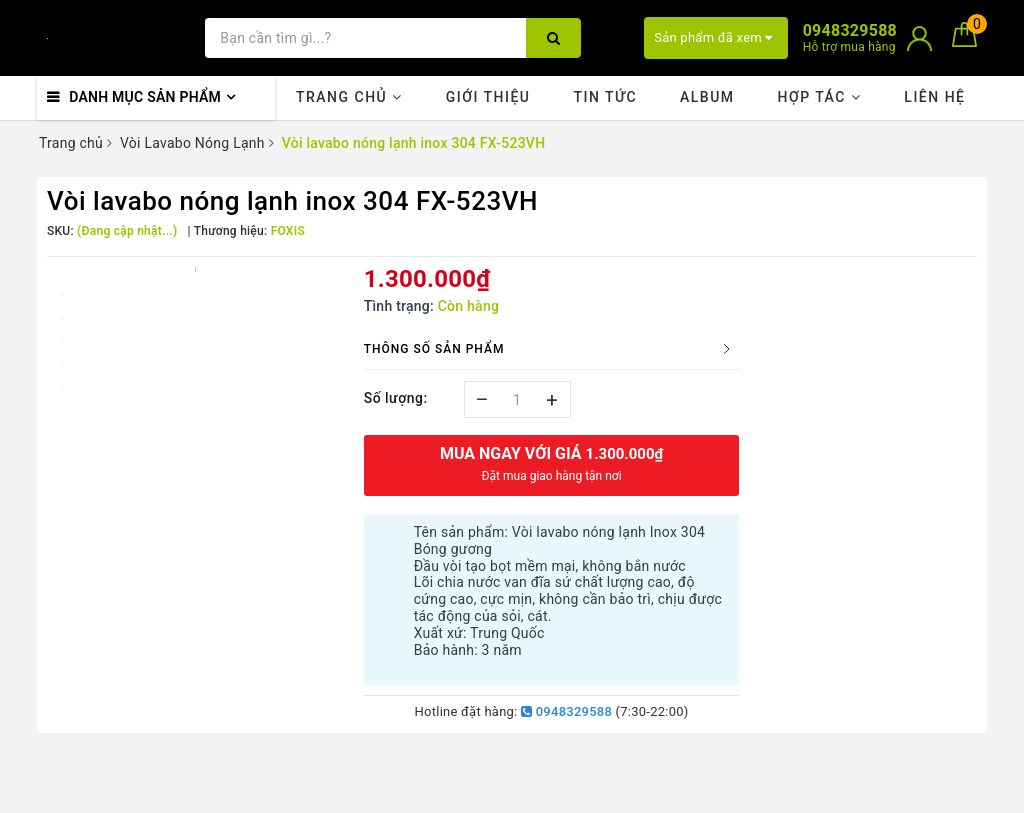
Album (707, 97)
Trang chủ (349, 97)
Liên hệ (934, 97)
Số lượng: (396, 398)
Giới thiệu (488, 97)
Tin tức (605, 97)
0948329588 (566, 711)
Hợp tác (819, 97)
